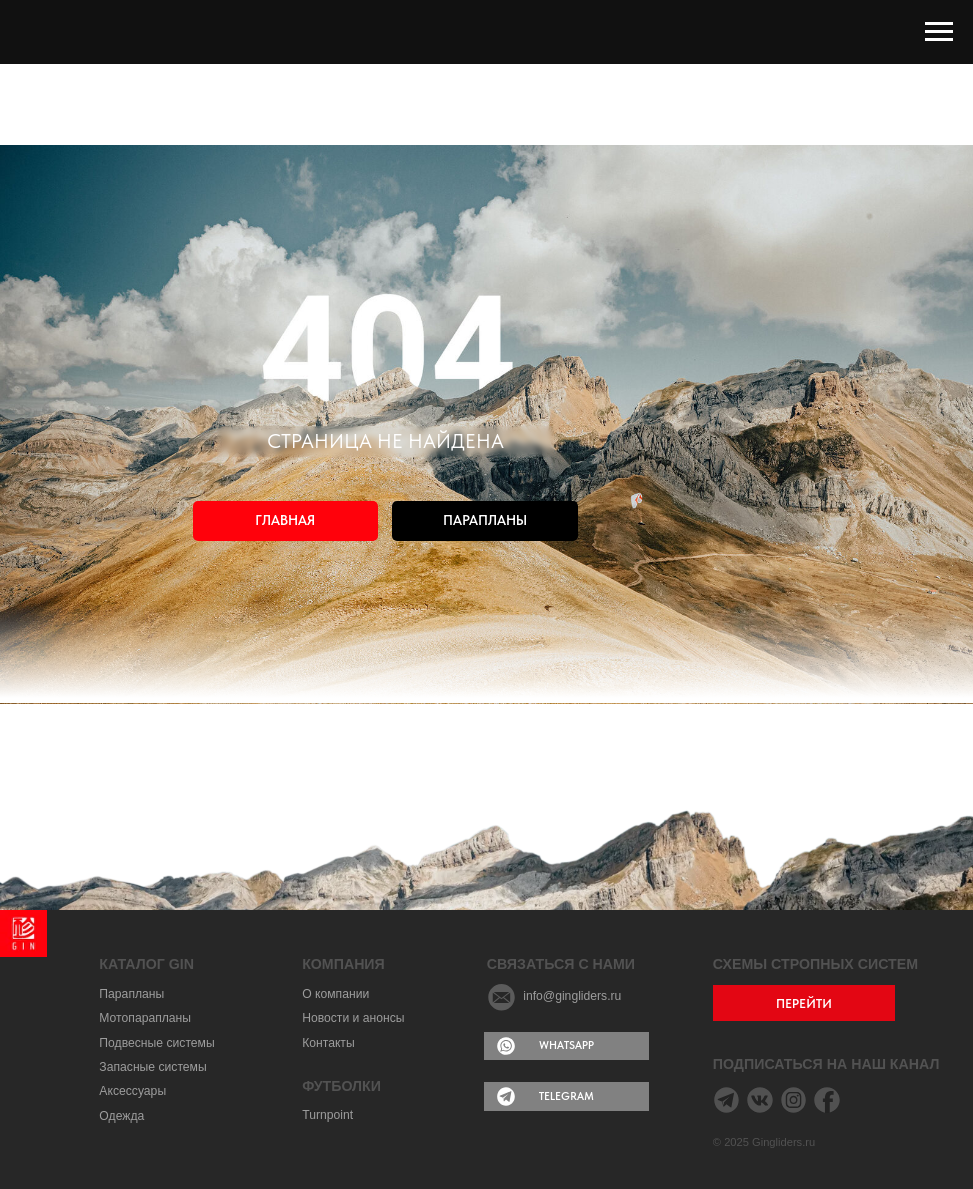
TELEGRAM (566, 1096)
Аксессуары (132, 1091)
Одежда (121, 1116)
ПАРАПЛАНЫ (485, 520)
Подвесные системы (156, 1043)
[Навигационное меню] (939, 32)
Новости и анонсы (353, 1018)
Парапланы (131, 994)
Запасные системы (152, 1067)
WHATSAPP (566, 1045)
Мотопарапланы (145, 1018)
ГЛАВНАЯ (285, 520)
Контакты (328, 1043)
